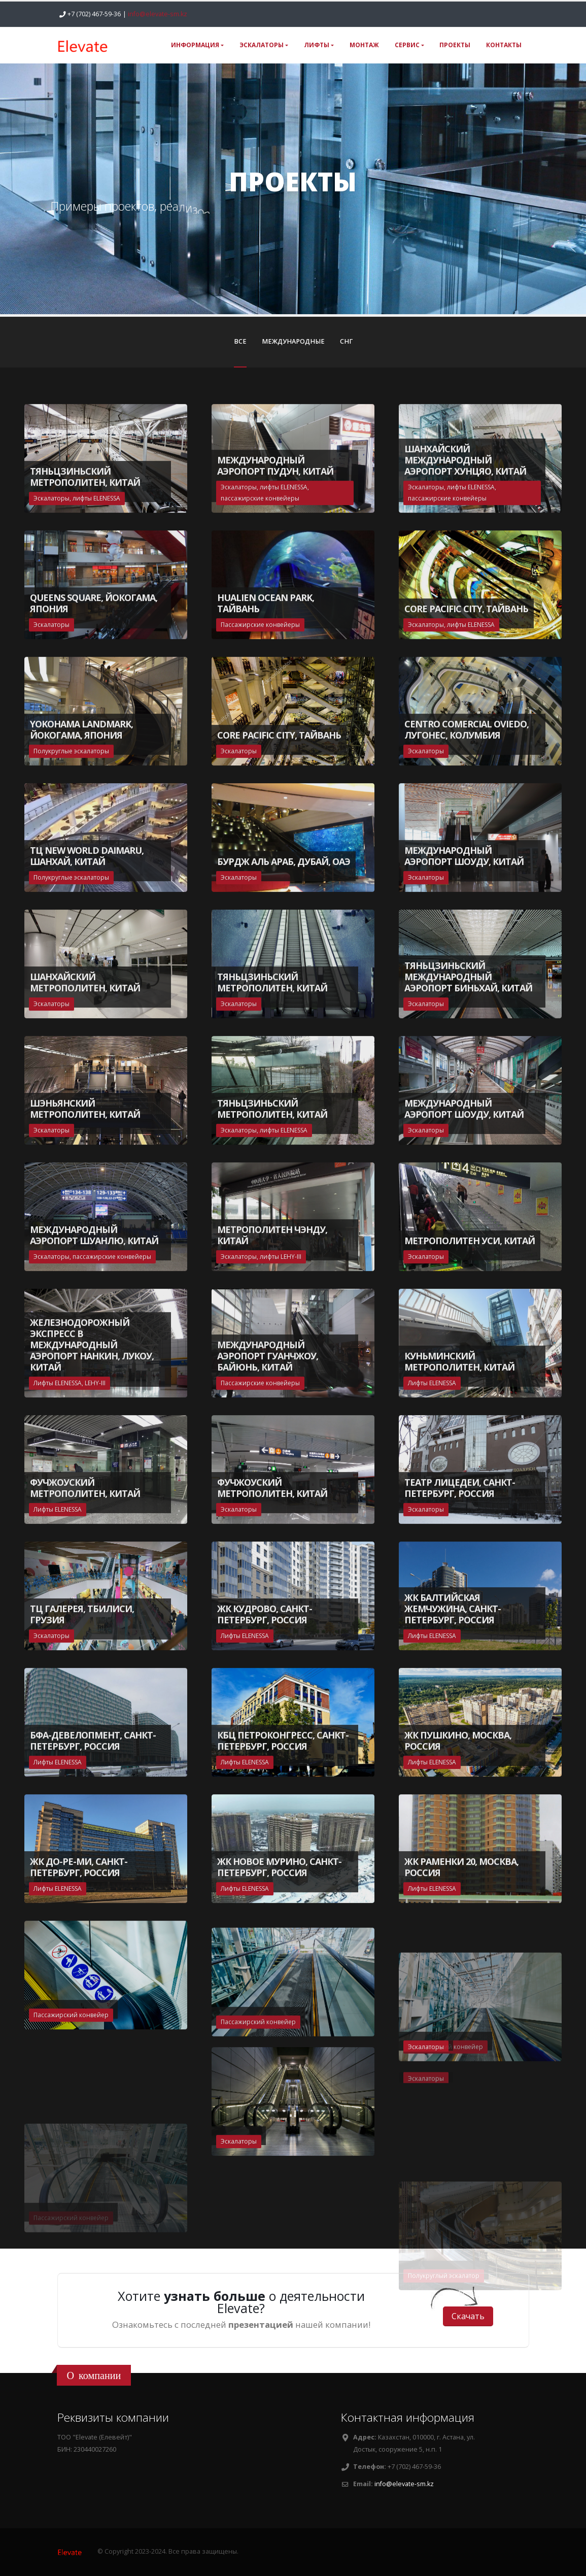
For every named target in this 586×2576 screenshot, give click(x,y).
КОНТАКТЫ (504, 45)
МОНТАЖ (364, 45)
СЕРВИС (407, 45)
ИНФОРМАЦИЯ (195, 45)
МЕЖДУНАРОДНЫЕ (293, 341)
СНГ (346, 341)
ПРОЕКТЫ (454, 45)
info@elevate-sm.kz (157, 14)
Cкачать (468, 2316)
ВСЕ (240, 341)
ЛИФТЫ (316, 45)
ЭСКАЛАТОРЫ (261, 45)
